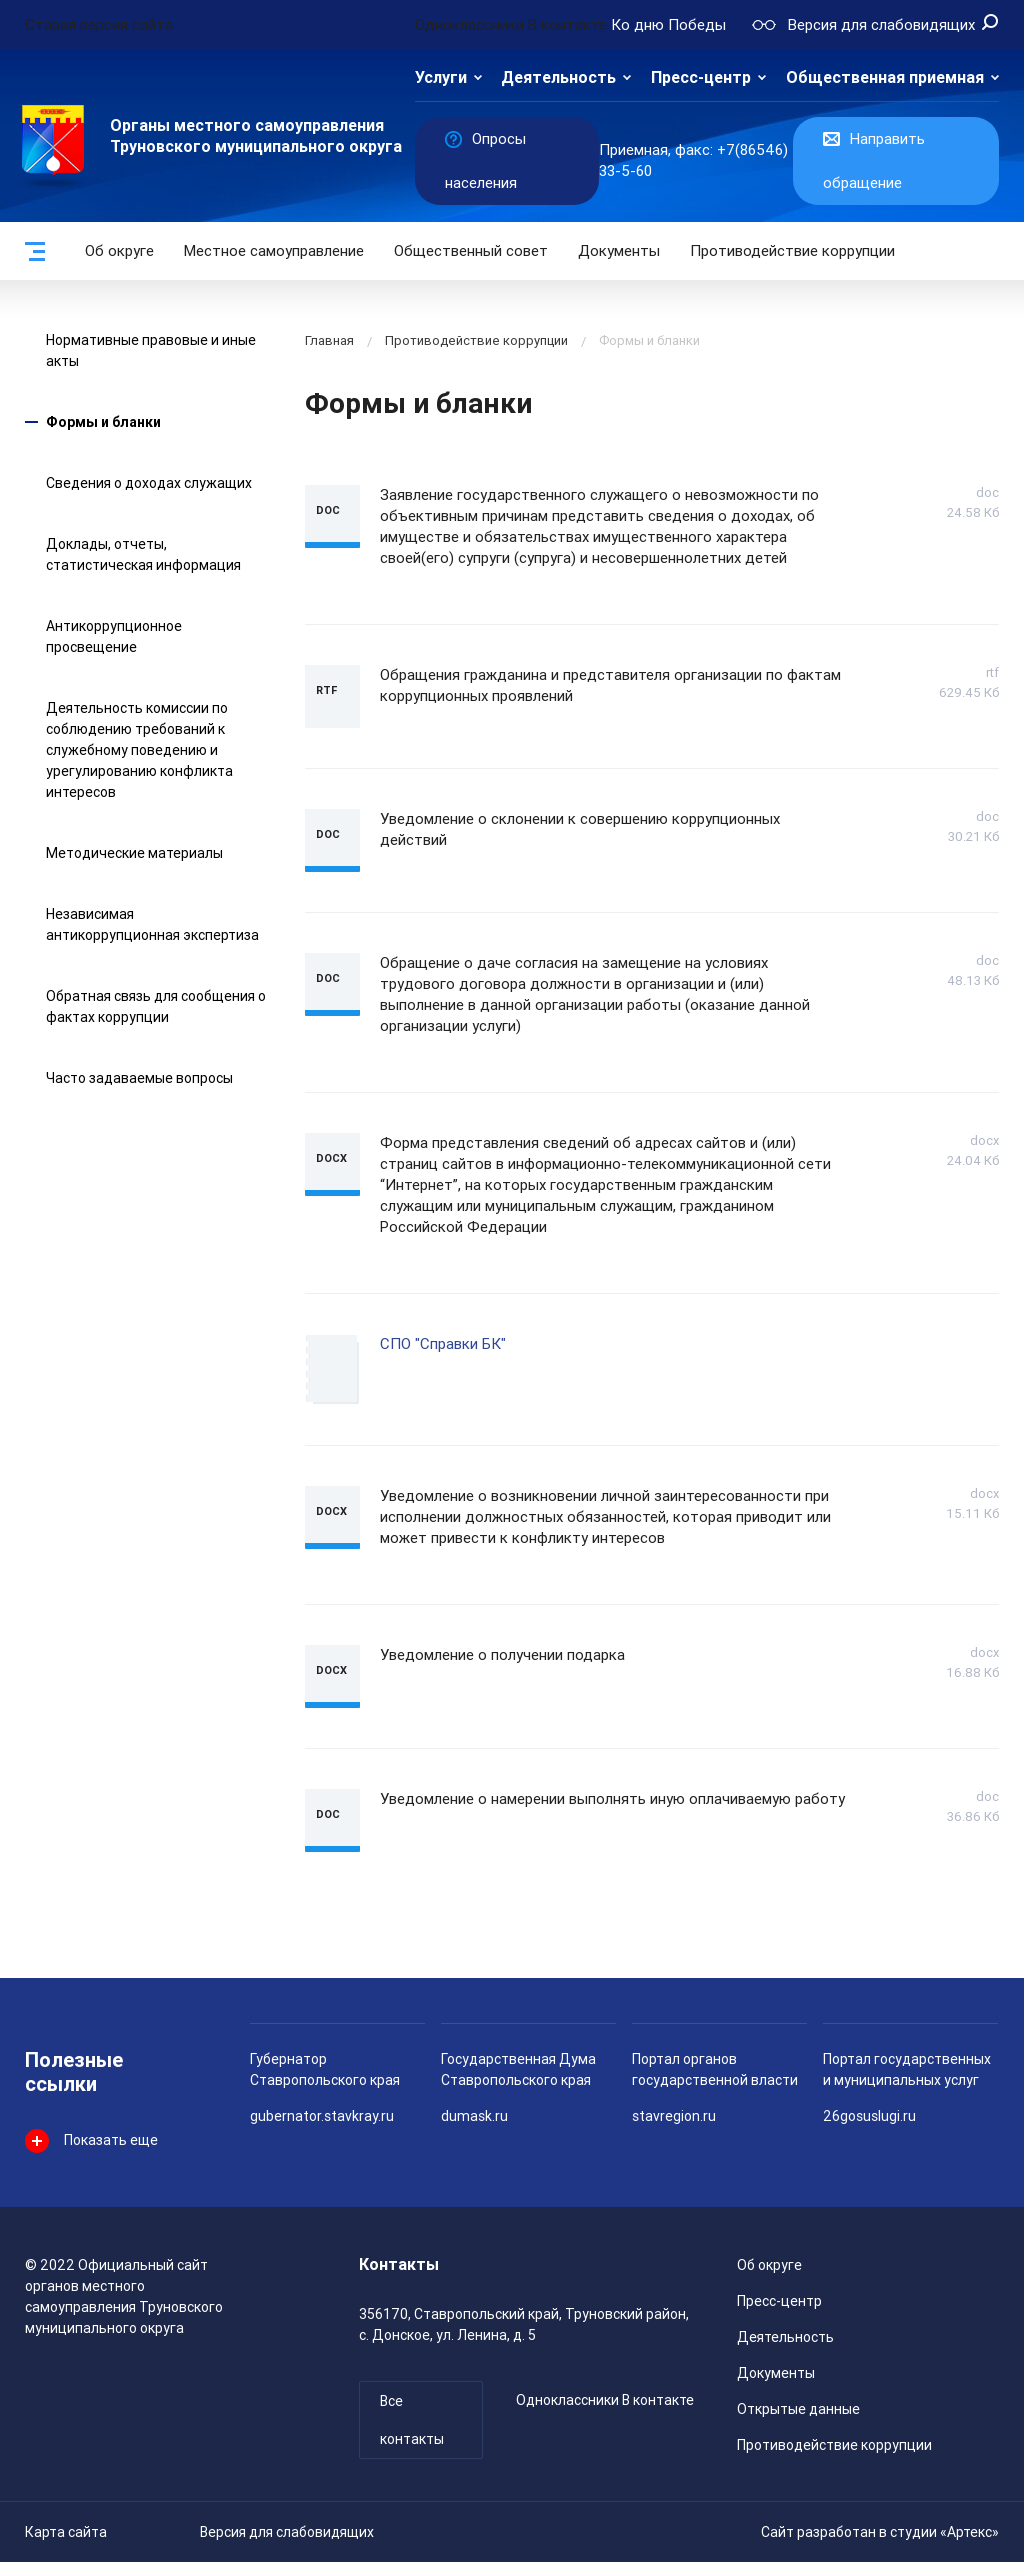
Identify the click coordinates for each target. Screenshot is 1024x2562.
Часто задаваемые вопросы (139, 1078)
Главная (329, 340)
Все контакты (412, 2420)
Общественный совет (471, 251)
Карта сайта (66, 2532)
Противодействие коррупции (792, 251)
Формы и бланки (103, 422)
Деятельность (558, 77)
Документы (619, 251)
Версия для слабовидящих (287, 2532)
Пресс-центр (701, 77)
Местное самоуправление (274, 251)
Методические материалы (134, 853)
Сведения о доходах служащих (149, 483)
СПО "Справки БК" (443, 1344)
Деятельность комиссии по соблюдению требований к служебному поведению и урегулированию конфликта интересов (139, 750)
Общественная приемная (885, 77)
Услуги (441, 77)
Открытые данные (798, 2409)
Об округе (119, 251)
